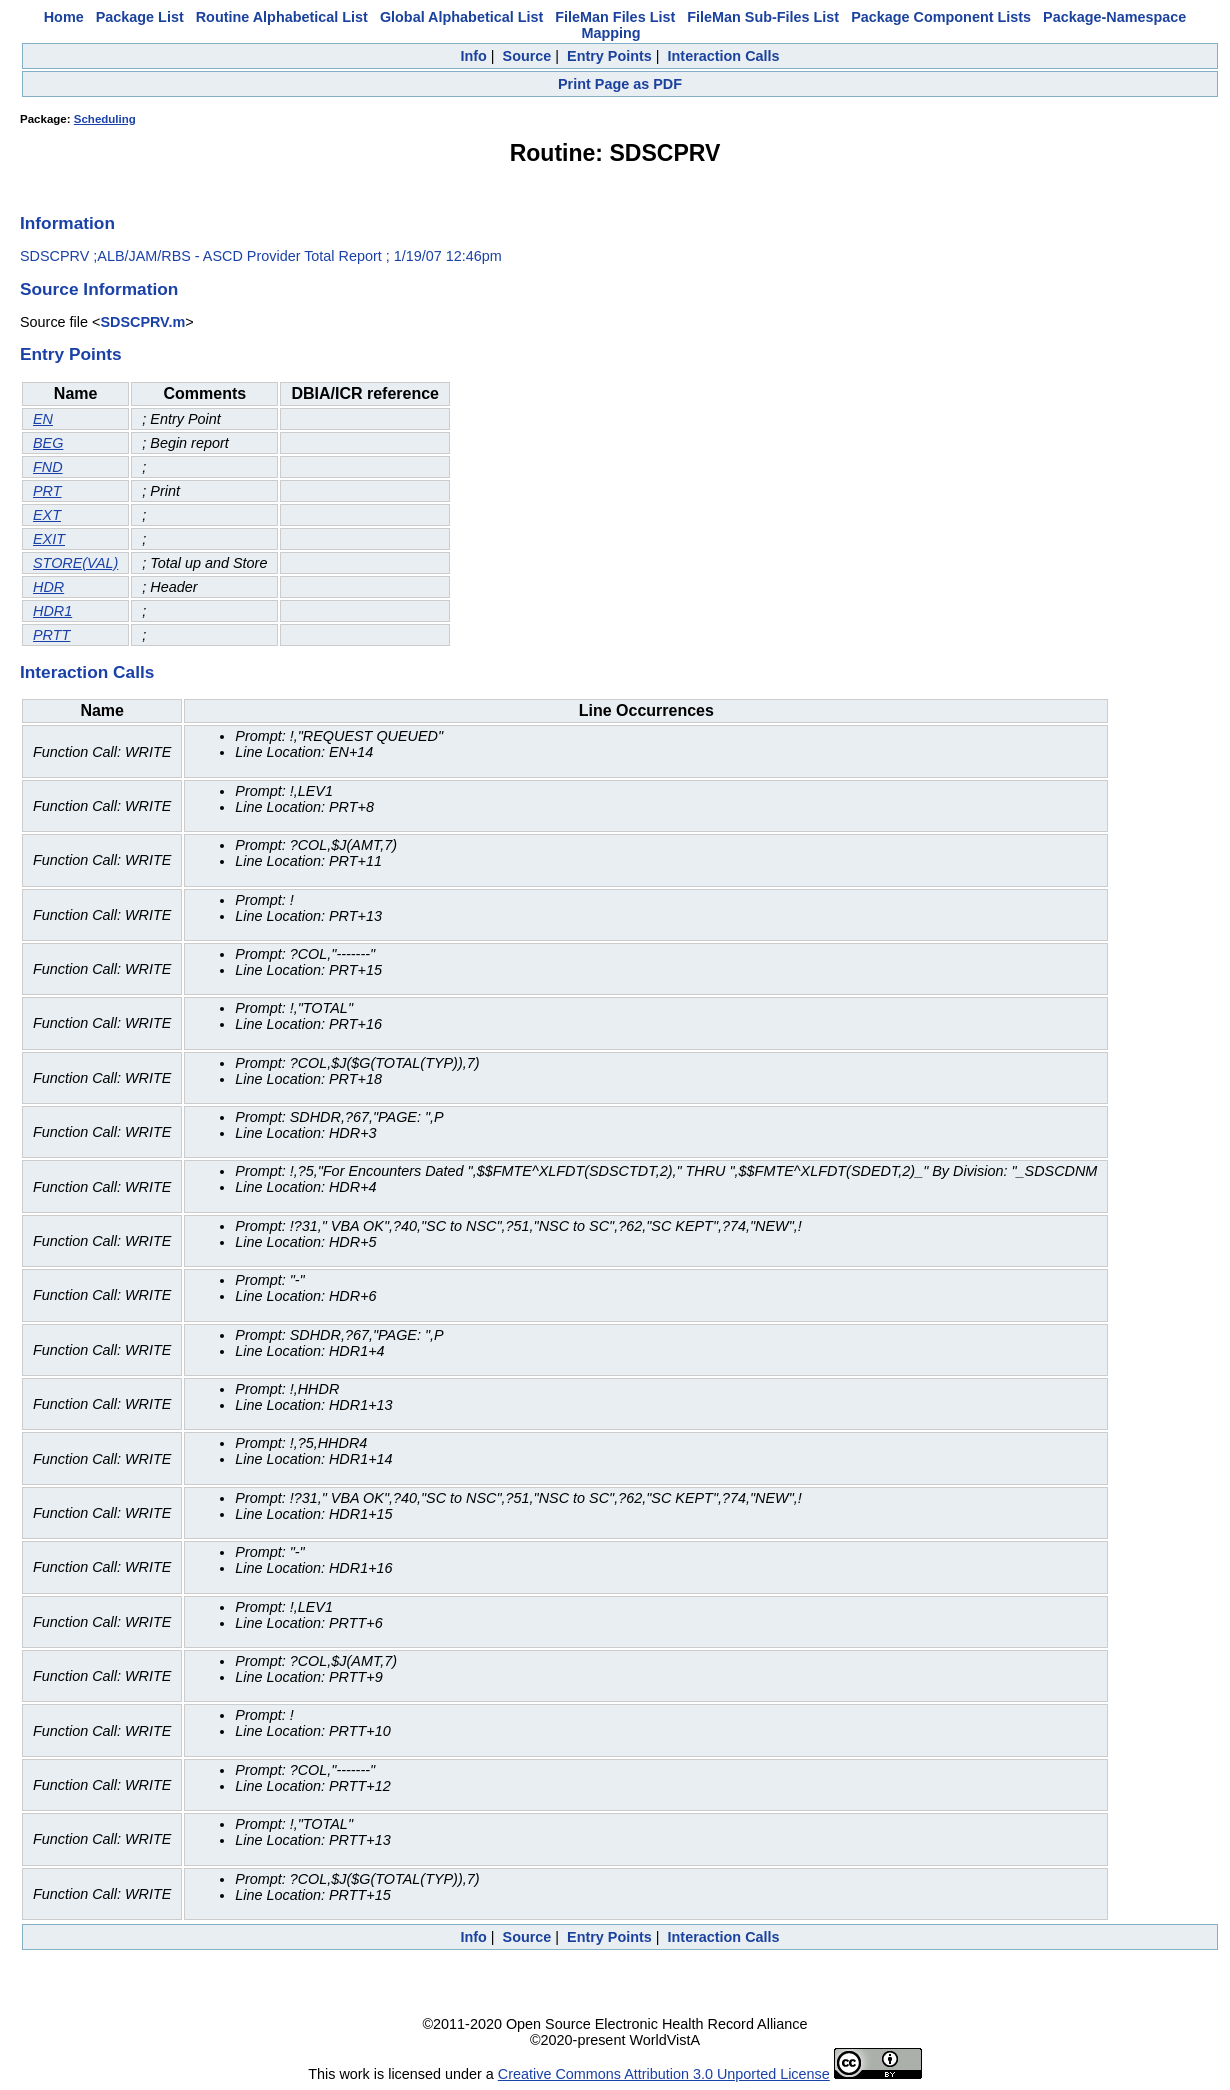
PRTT (51, 635)
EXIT (49, 539)
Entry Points (609, 56)
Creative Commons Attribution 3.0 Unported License (664, 2074)
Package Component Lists (941, 17)
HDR (48, 587)
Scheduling (105, 119)
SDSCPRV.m (142, 322)
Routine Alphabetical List (282, 17)
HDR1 (52, 611)
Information (67, 223)
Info (473, 56)
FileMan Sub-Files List (763, 17)
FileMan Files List (615, 17)
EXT (47, 515)
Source (527, 56)
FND (48, 467)
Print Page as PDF (620, 84)
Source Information (99, 289)
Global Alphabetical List (461, 17)
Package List (140, 17)
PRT (47, 491)
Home (64, 17)
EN (43, 419)
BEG (48, 443)
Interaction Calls (724, 56)
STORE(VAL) (75, 563)
